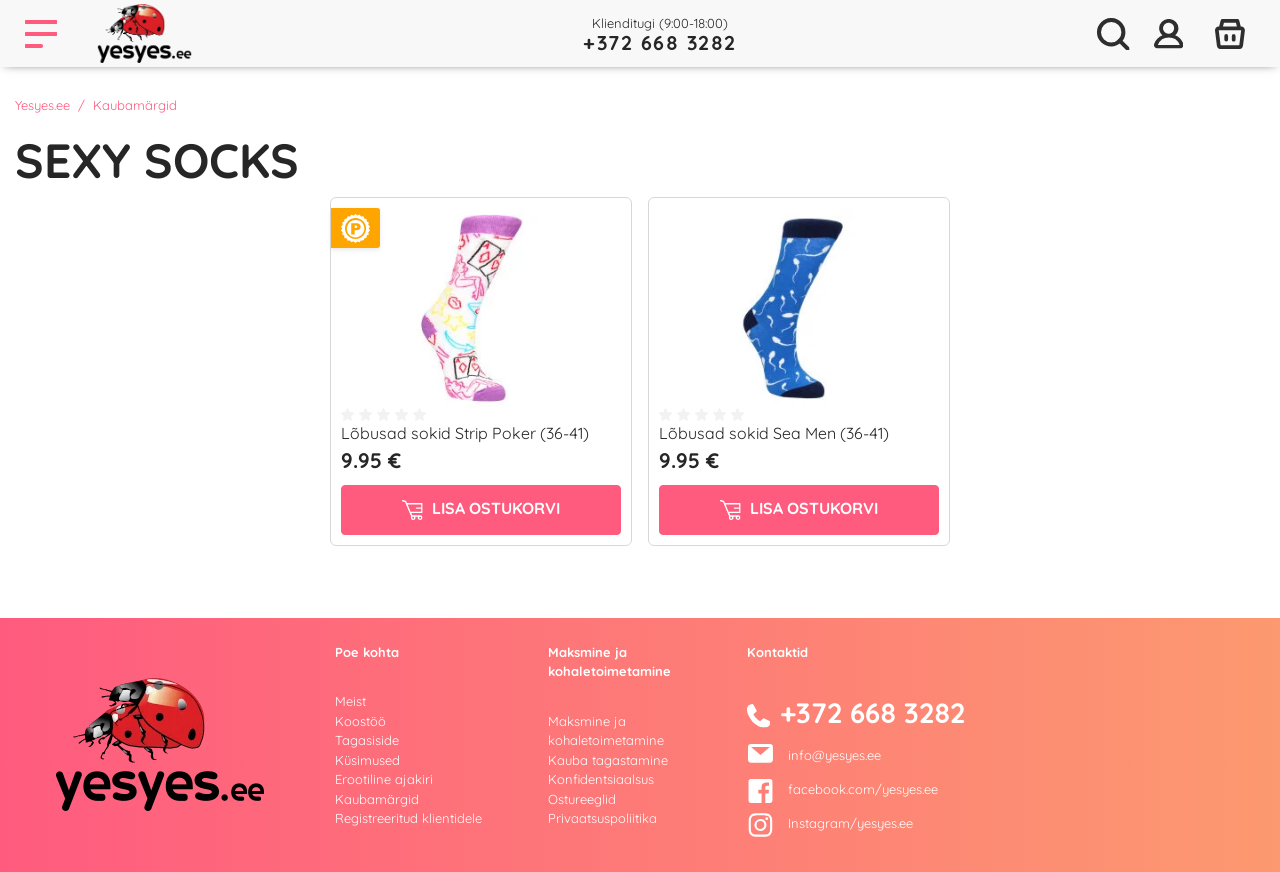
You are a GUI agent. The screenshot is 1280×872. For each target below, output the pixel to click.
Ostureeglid (582, 799)
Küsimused (367, 760)
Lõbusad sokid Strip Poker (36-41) (465, 433)
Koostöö (360, 721)
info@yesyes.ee (834, 755)
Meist (350, 701)
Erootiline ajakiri (384, 779)
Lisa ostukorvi (481, 509)
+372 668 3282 (660, 42)
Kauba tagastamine (608, 760)
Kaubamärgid (377, 799)
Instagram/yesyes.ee (830, 823)
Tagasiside (367, 740)
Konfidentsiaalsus (601, 779)
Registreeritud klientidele (408, 818)
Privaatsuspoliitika (602, 818)
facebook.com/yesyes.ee (842, 789)
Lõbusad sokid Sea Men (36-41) (774, 433)
